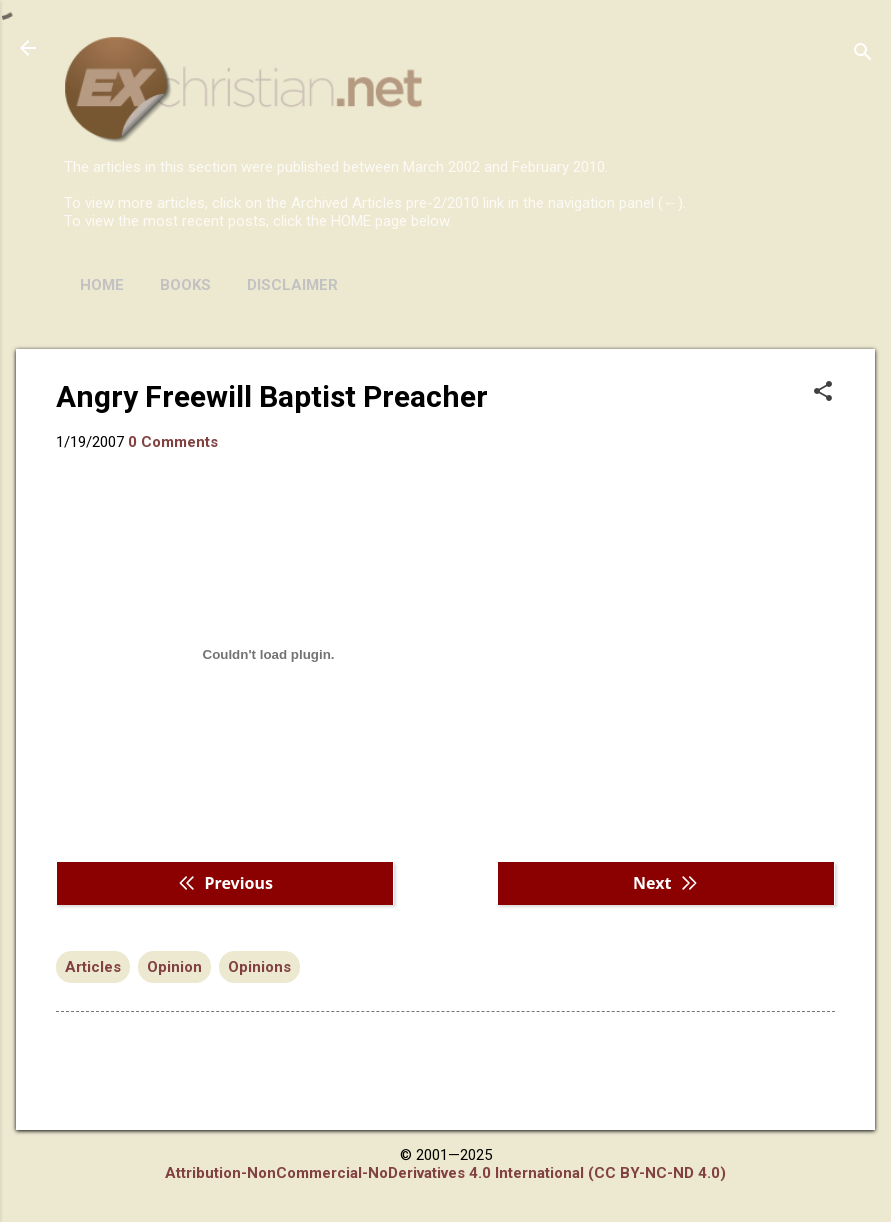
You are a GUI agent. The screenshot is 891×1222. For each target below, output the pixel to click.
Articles (93, 967)
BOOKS (185, 285)
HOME (102, 285)
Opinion (174, 967)
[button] (823, 393)
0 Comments (173, 442)
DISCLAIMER (292, 285)
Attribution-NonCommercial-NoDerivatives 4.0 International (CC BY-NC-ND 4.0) (445, 1173)
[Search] (863, 54)
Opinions (259, 967)
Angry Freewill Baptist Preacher (272, 396)
